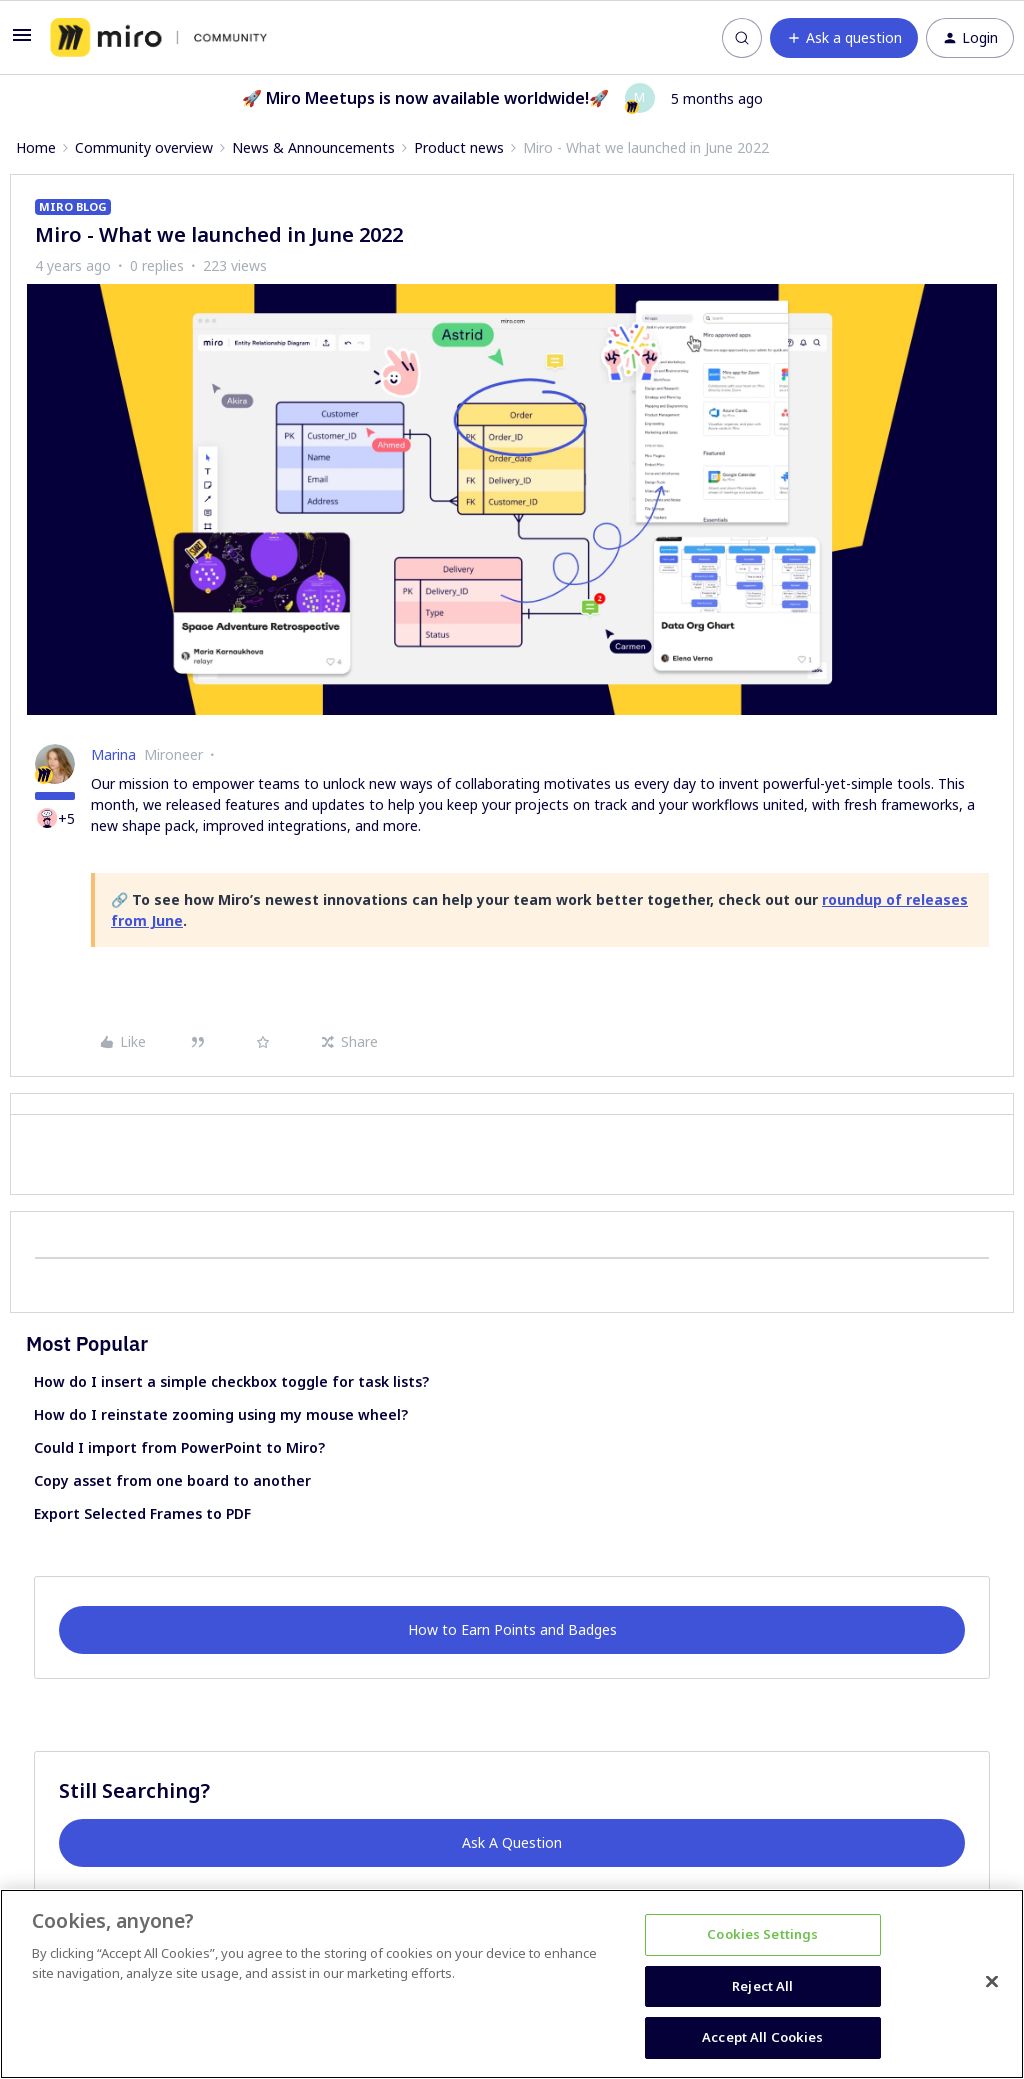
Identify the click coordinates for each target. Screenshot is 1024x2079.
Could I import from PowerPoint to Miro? (179, 1447)
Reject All (762, 1986)
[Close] (992, 1982)
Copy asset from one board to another (172, 1480)
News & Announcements (313, 147)
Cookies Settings (762, 1934)
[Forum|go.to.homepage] (158, 38)
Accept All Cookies (762, 2037)
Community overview (144, 147)
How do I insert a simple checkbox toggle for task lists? (231, 1381)
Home (36, 147)
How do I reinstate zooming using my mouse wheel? (221, 1414)
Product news (459, 147)
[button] (22, 41)
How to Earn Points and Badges (512, 1629)
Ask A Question (512, 1842)
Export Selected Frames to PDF (142, 1513)
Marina (113, 754)
